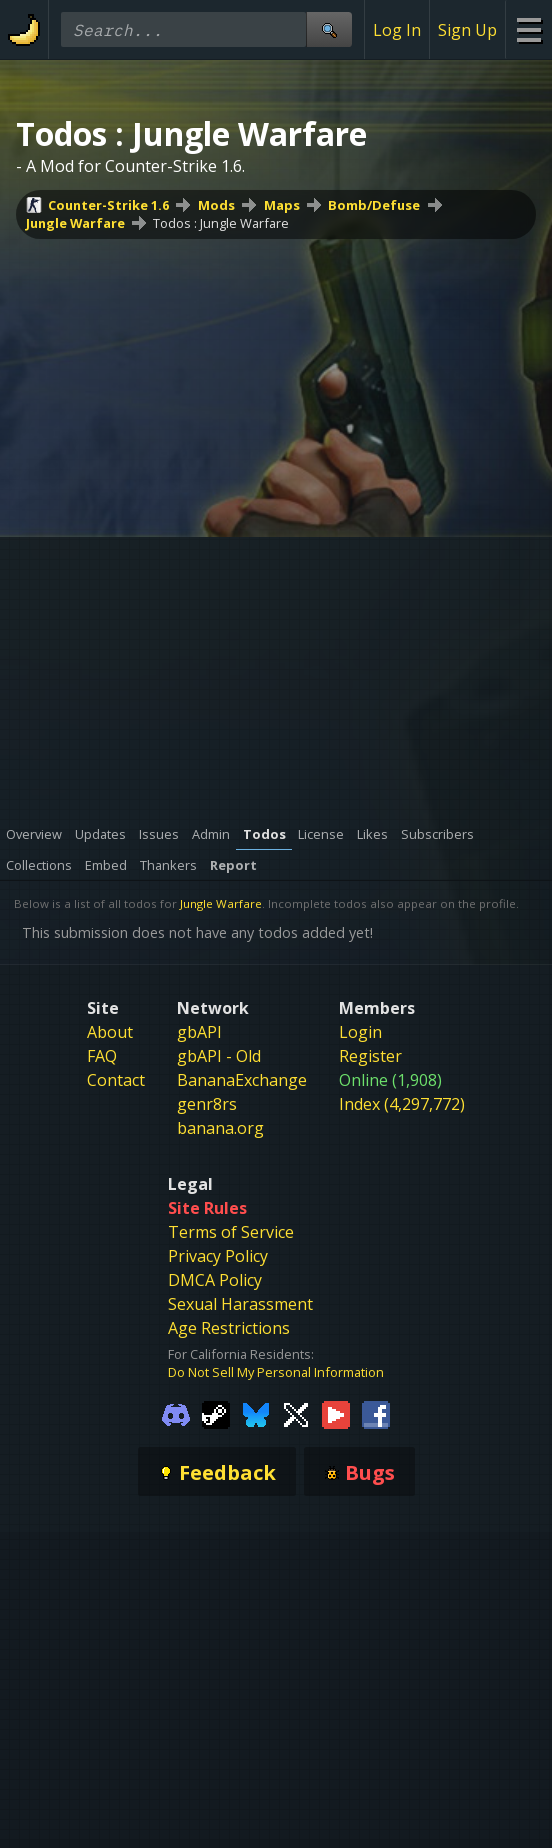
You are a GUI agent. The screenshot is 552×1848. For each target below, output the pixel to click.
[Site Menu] (528, 29)
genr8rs (207, 1104)
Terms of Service (231, 1232)
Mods (216, 205)
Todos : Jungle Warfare (221, 223)
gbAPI (199, 1032)
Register (370, 1056)
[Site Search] (329, 29)
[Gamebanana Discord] (176, 1413)
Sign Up (467, 30)
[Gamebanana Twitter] (296, 1413)
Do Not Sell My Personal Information (276, 1372)
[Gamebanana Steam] (216, 1413)
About (110, 1032)
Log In (397, 30)
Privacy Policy (218, 1256)
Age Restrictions (229, 1328)
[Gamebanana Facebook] (376, 1413)
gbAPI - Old (219, 1056)
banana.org (220, 1128)
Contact (116, 1080)
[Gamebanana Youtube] (336, 1413)
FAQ (102, 1056)
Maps (282, 205)
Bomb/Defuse (374, 205)
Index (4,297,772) (402, 1104)
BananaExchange (242, 1080)
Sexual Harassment (240, 1304)
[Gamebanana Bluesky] (256, 1413)
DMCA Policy (215, 1280)
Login (360, 1032)
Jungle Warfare (75, 223)
